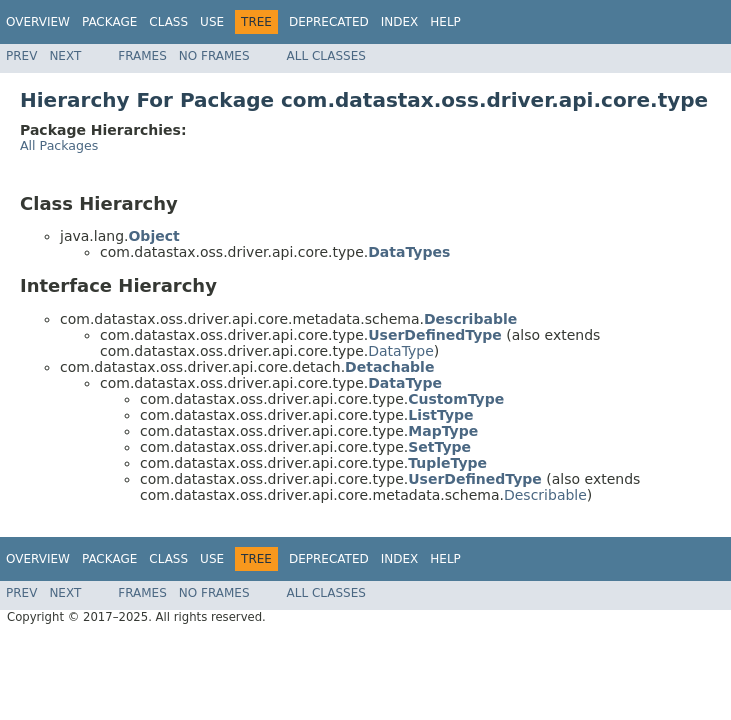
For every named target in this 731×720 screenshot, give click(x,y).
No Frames (214, 56)
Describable (545, 495)
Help (445, 22)
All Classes (326, 56)
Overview (38, 22)
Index (400, 22)
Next (65, 56)
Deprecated (329, 22)
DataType (401, 351)
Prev (21, 56)
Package (109, 22)
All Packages (59, 145)
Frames (142, 56)
